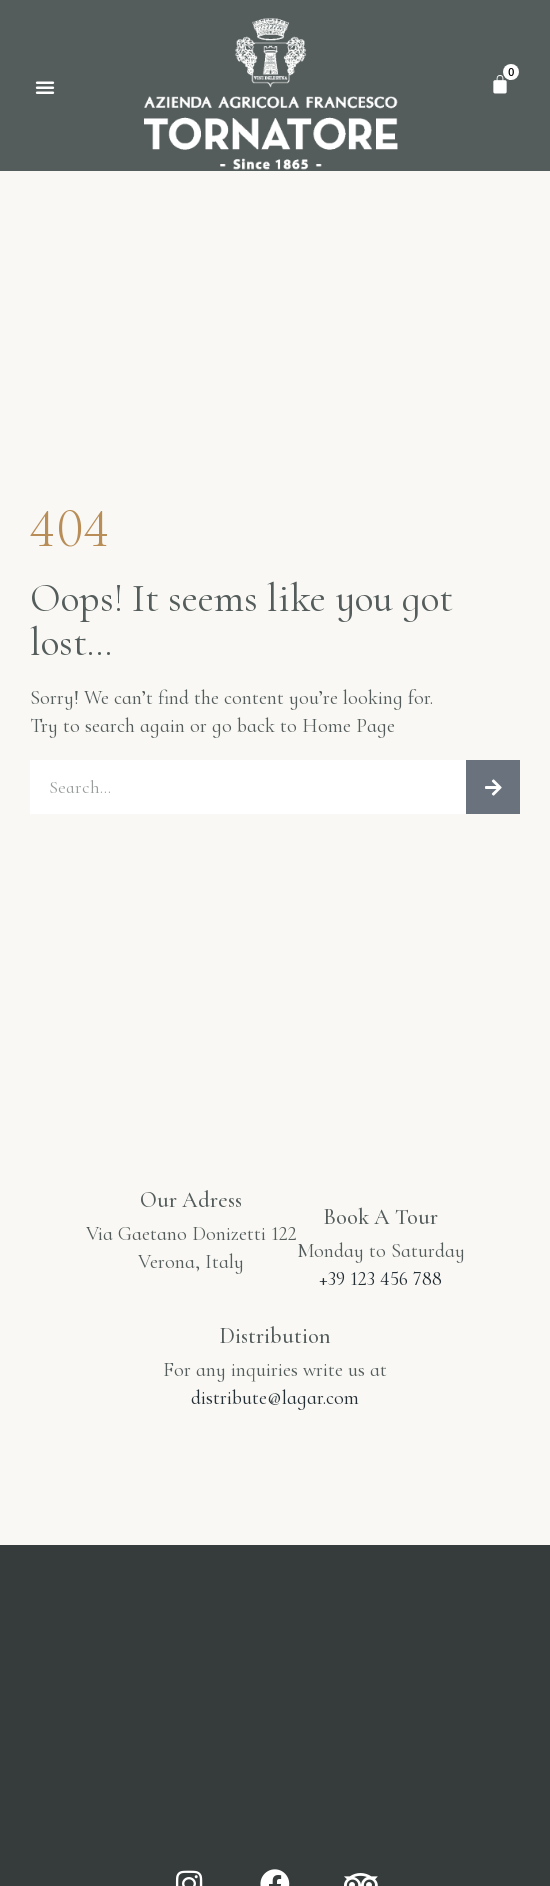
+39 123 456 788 (380, 1279)
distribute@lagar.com (275, 1398)
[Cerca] (493, 787)
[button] (45, 87)
